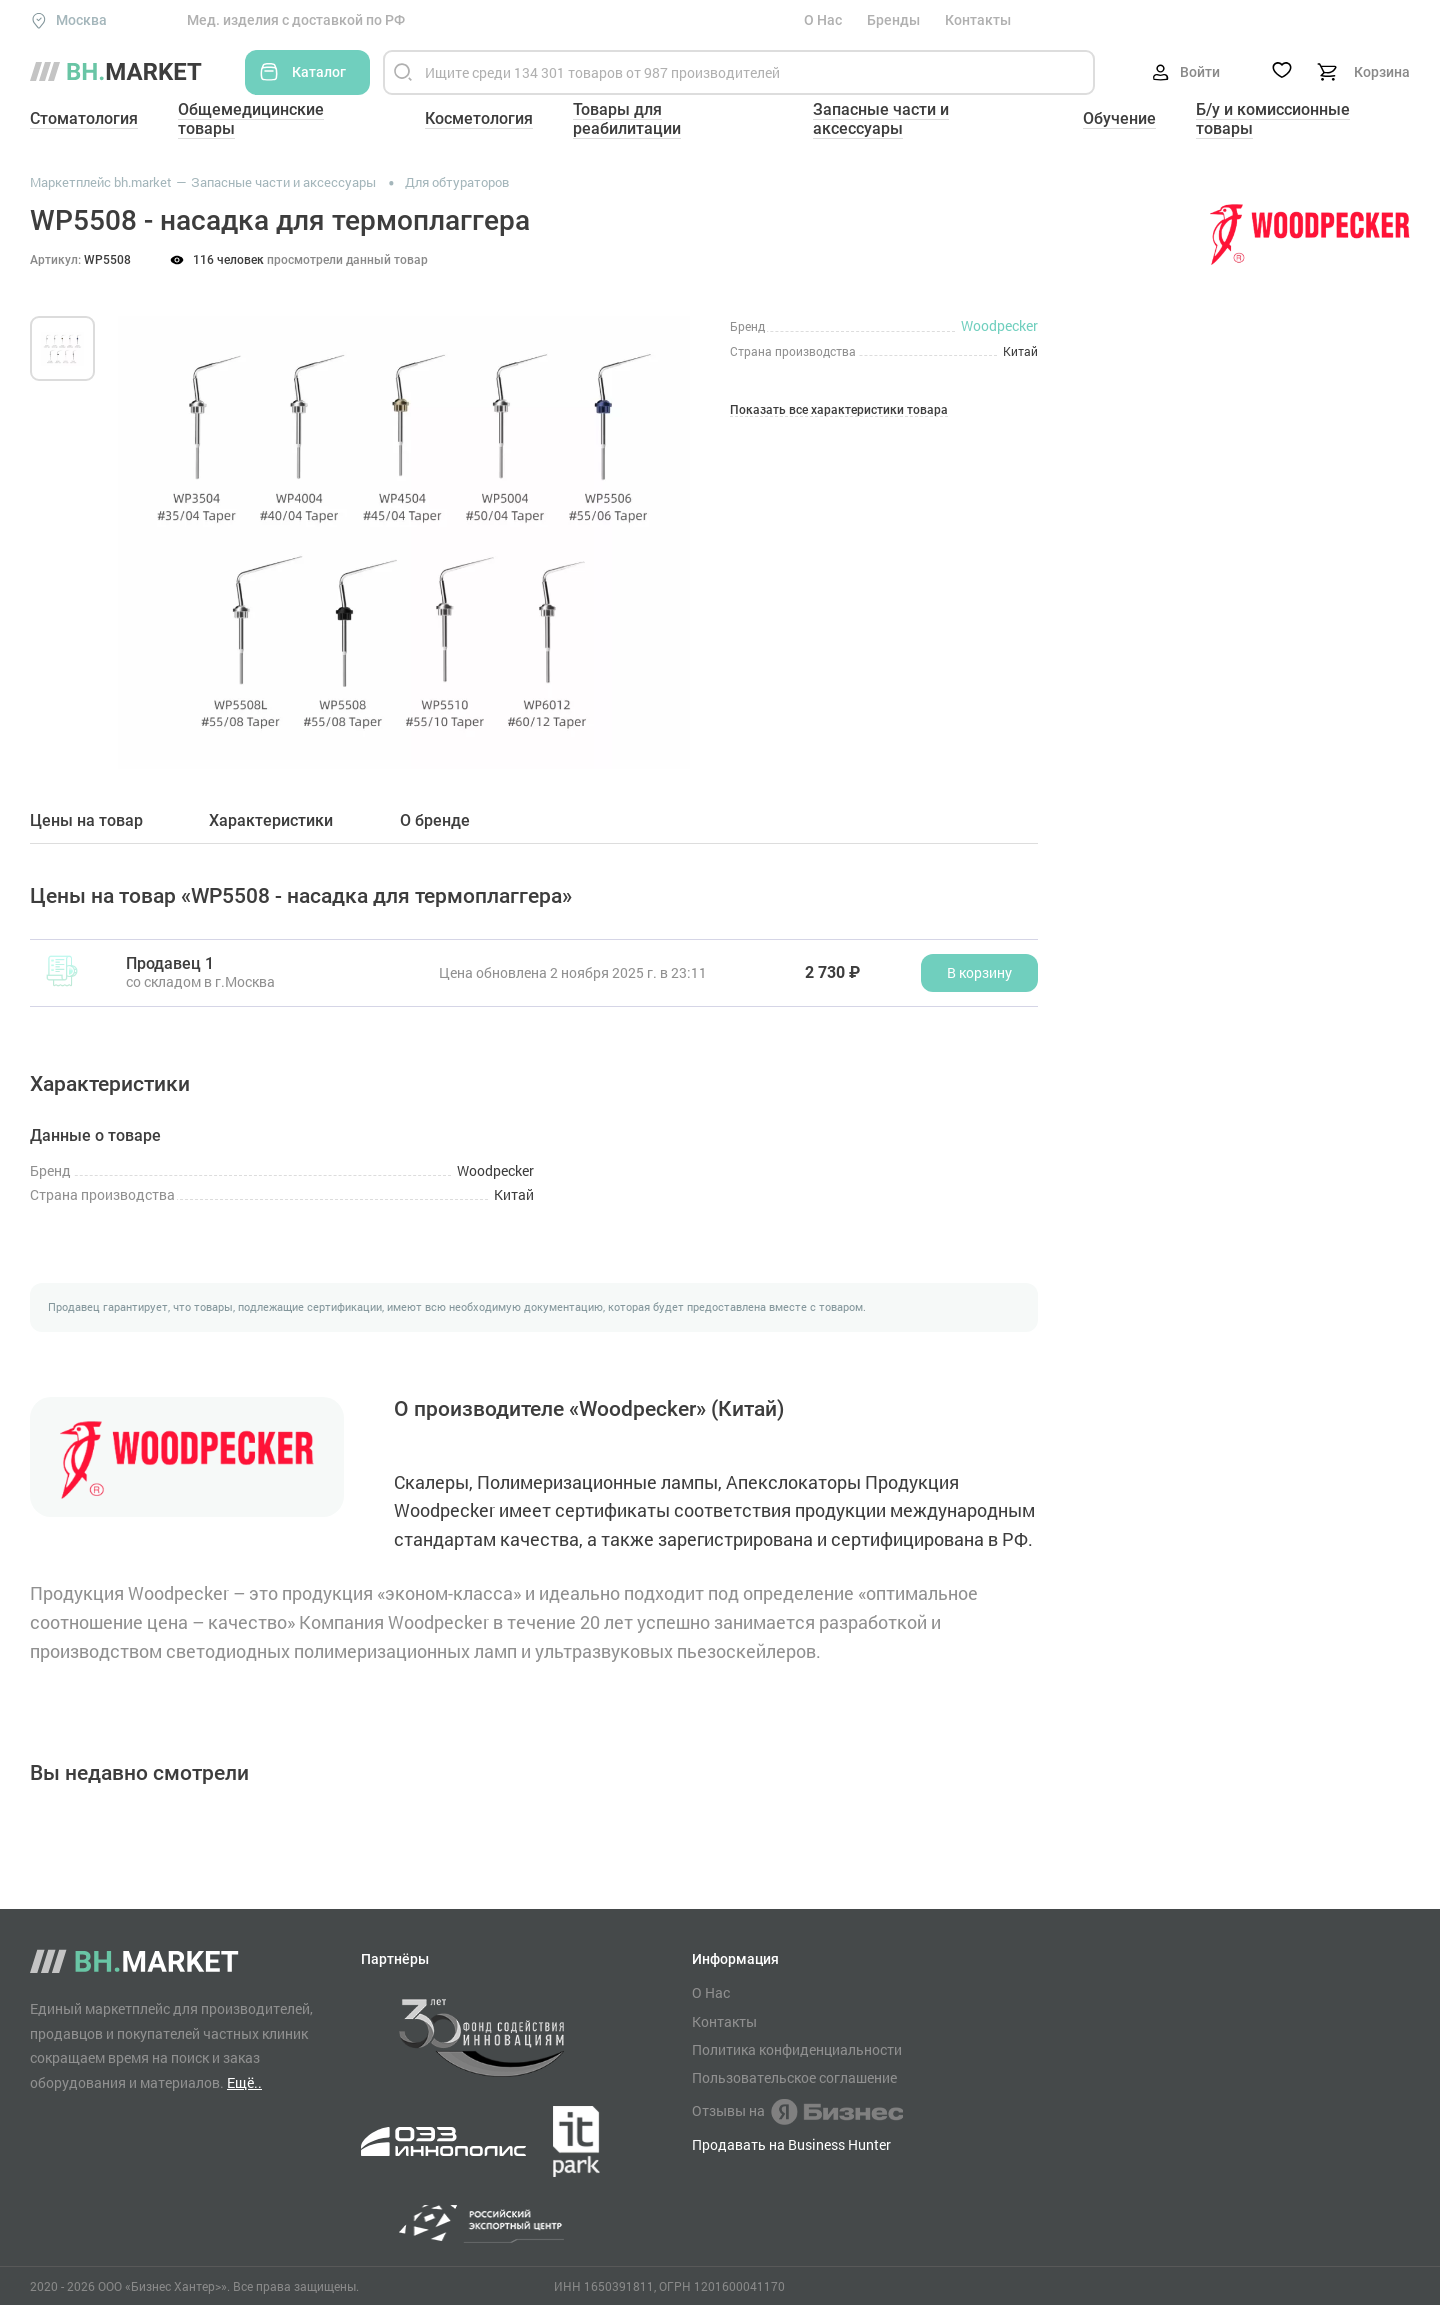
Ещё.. (244, 2082)
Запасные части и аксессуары (881, 119)
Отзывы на (797, 2112)
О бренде (435, 821)
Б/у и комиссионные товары (1273, 119)
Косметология (479, 118)
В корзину (979, 972)
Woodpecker (999, 325)
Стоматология (84, 118)
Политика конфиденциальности (797, 2050)
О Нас (823, 20)
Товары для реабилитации (627, 119)
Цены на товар (86, 821)
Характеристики (271, 821)
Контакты (978, 20)
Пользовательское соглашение (794, 2078)
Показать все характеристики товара (839, 410)
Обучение (1119, 118)
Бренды (893, 20)
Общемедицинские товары (251, 119)
